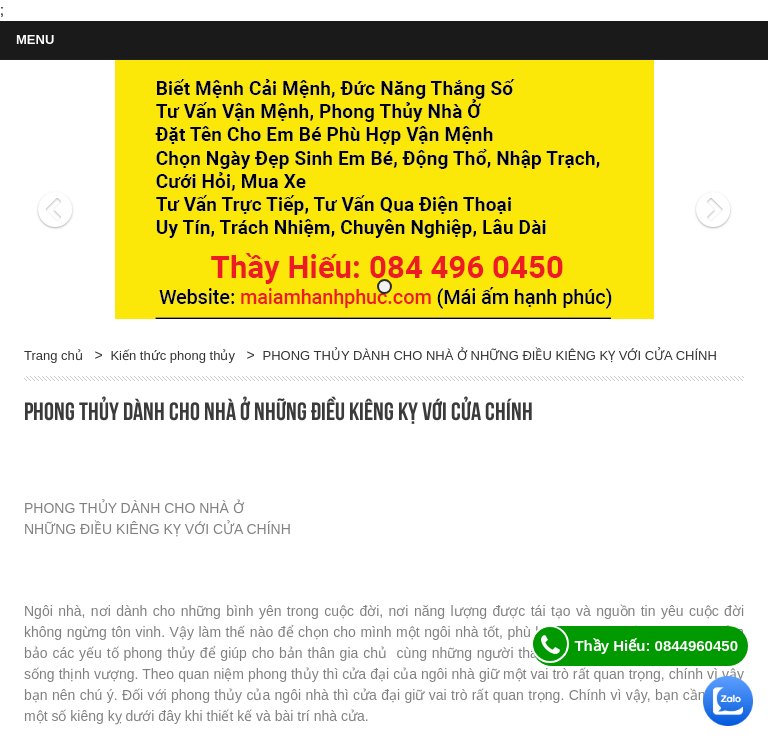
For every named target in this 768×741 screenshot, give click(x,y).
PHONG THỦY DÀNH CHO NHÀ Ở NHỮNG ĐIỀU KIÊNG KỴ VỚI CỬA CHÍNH (490, 355)
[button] (78, 190)
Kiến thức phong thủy (172, 355)
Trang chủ (53, 355)
